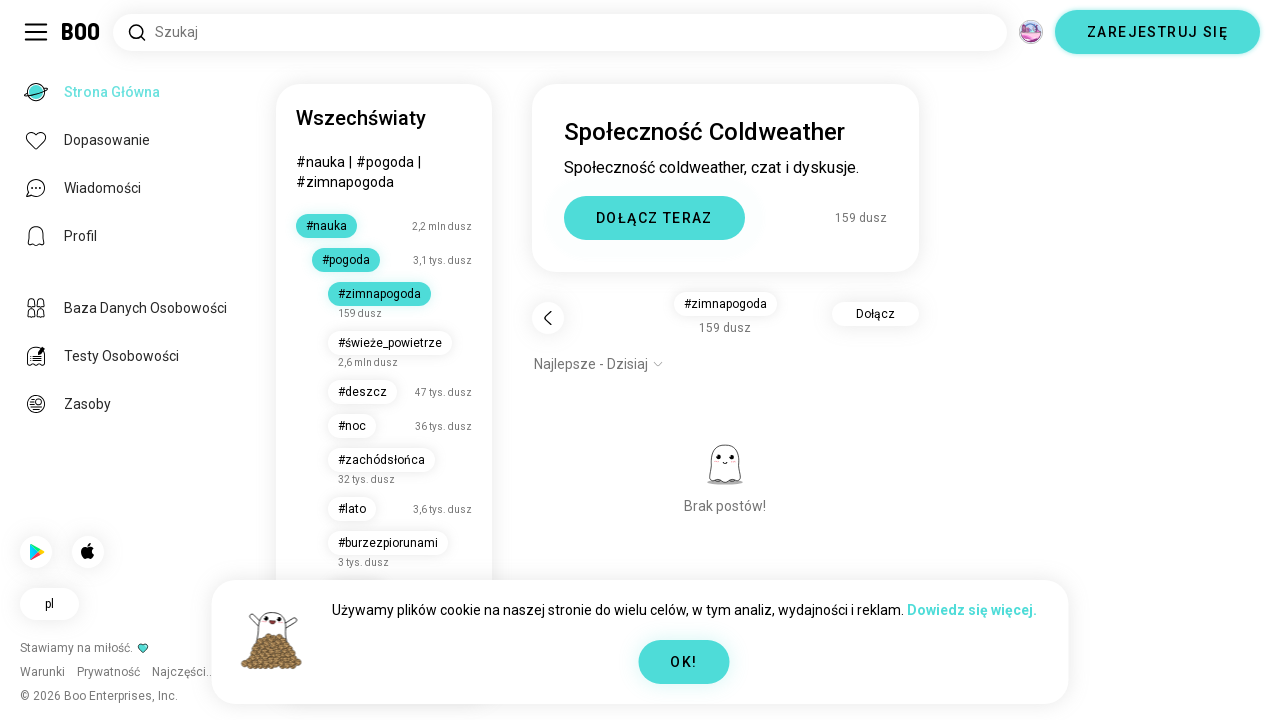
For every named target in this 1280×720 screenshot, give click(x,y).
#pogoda (385, 162)
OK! (683, 662)
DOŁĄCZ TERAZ (654, 218)
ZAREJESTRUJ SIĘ (1157, 32)
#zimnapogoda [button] (725, 304)
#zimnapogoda (345, 182)
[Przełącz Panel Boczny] (36, 32)
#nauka (320, 162)
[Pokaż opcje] (599, 364)
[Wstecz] (548, 318)
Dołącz (875, 314)
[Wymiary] (1031, 32)
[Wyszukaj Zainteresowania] (560, 32)
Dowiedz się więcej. (972, 610)
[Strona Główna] (81, 32)
